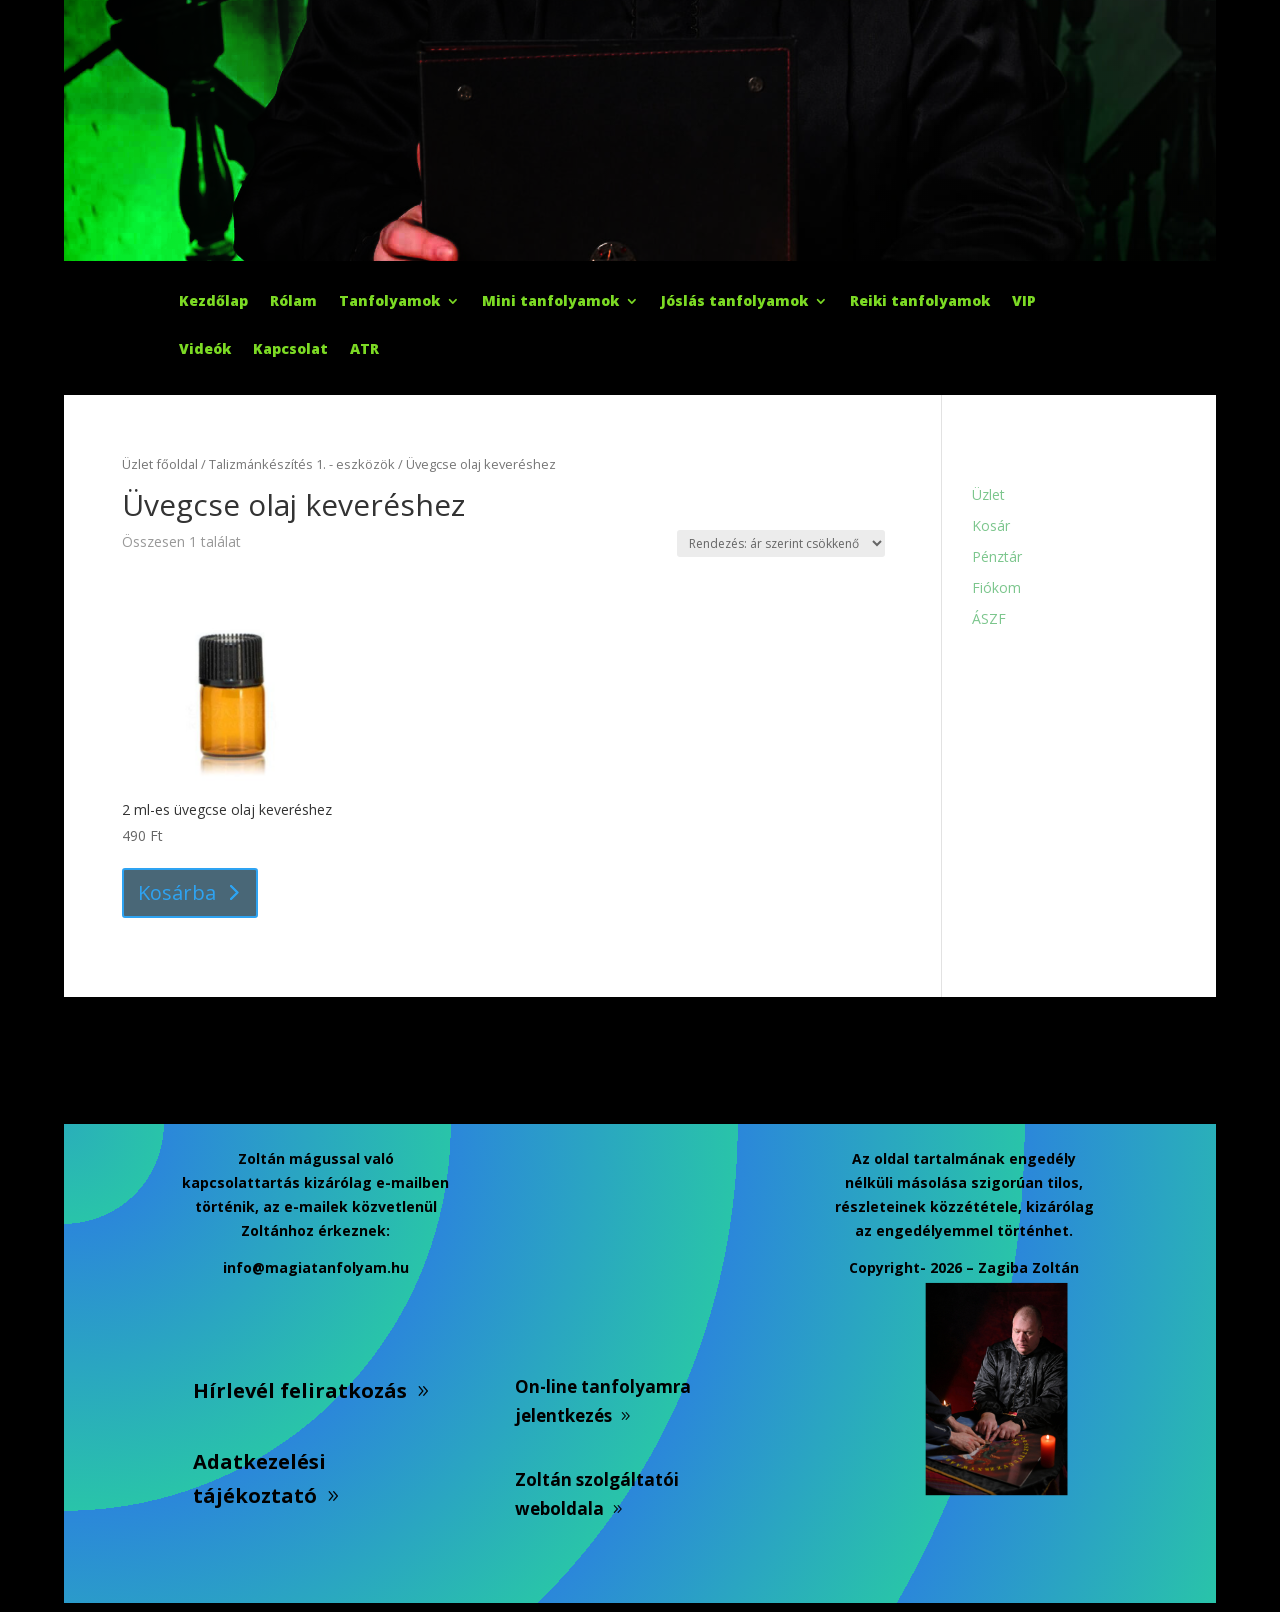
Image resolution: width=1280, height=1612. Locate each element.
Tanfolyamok (389, 302)
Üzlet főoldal (160, 464)
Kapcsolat (290, 350)
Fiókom (996, 587)
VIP (1024, 302)
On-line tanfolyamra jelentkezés (603, 1401)
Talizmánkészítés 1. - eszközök (302, 464)
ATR (364, 350)
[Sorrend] (781, 543)
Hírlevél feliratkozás (300, 1390)
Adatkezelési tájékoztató (259, 1478)
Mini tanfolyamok (550, 302)
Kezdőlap (213, 302)
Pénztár (997, 556)
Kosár (991, 525)
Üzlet (988, 494)
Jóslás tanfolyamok (734, 302)
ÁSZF (989, 618)
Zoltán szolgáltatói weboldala (597, 1494)
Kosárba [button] (177, 892)
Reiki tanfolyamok (920, 302)
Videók (205, 350)
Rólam (293, 302)
